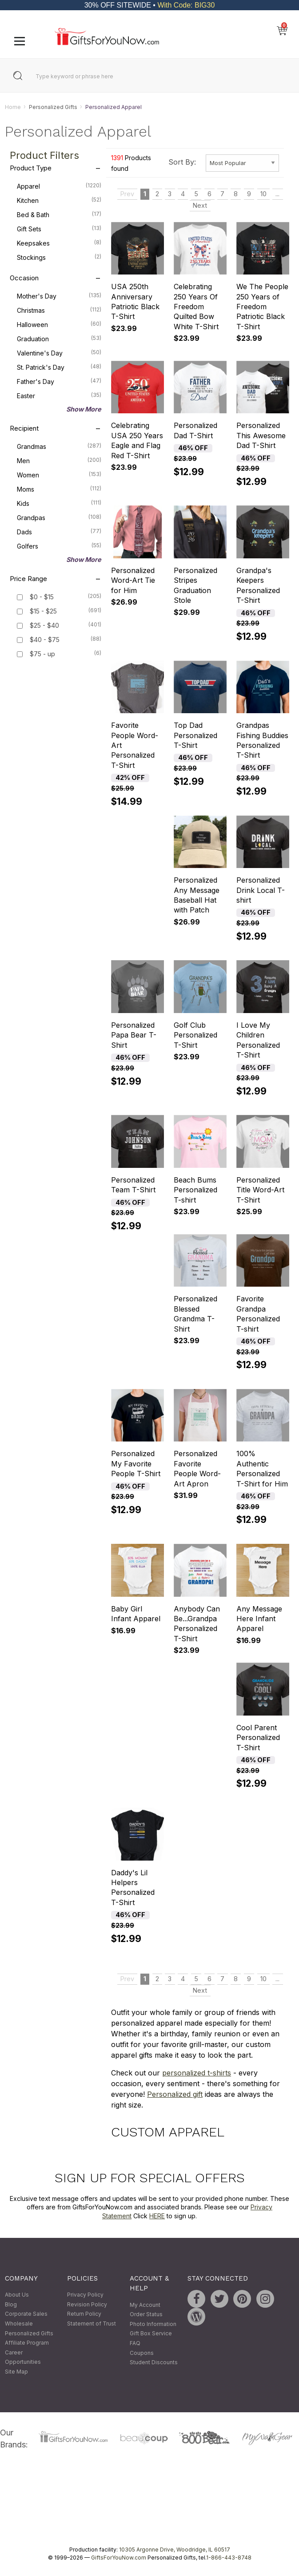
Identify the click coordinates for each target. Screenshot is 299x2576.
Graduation (59, 338)
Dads (59, 531)
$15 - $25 (43, 611)
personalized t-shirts (196, 2072)
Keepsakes (59, 243)
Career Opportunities (23, 2357)
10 (263, 194)
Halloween (59, 324)
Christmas (59, 310)
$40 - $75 (45, 640)
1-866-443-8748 (228, 2557)
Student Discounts (154, 2362)
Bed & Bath (59, 214)
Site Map (16, 2371)
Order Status (146, 2314)
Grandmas (59, 446)
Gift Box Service (151, 2333)
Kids (59, 503)
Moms (59, 489)
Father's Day (59, 381)
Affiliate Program (27, 2343)
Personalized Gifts (53, 107)
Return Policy (84, 2314)
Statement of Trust (91, 2323)
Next (200, 205)
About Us (17, 2295)
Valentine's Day (59, 352)
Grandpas (59, 517)
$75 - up (42, 654)
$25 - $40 (44, 626)
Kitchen (59, 200)
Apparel (59, 186)
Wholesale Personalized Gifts (29, 2328)
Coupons (142, 2353)
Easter (59, 395)
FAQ (135, 2343)
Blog (11, 2304)
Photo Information (153, 2324)
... (277, 194)
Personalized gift (175, 2094)
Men (59, 460)
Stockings (59, 257)
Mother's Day (59, 296)
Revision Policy (87, 2304)
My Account (145, 2304)
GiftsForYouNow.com (118, 2557)
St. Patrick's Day (59, 367)
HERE (157, 2216)
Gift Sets (59, 228)
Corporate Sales (26, 2314)
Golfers (59, 546)
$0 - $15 (42, 597)
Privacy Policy (85, 2295)
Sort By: (182, 162)
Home (13, 107)
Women (59, 474)
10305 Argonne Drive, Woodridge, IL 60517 (174, 2549)
